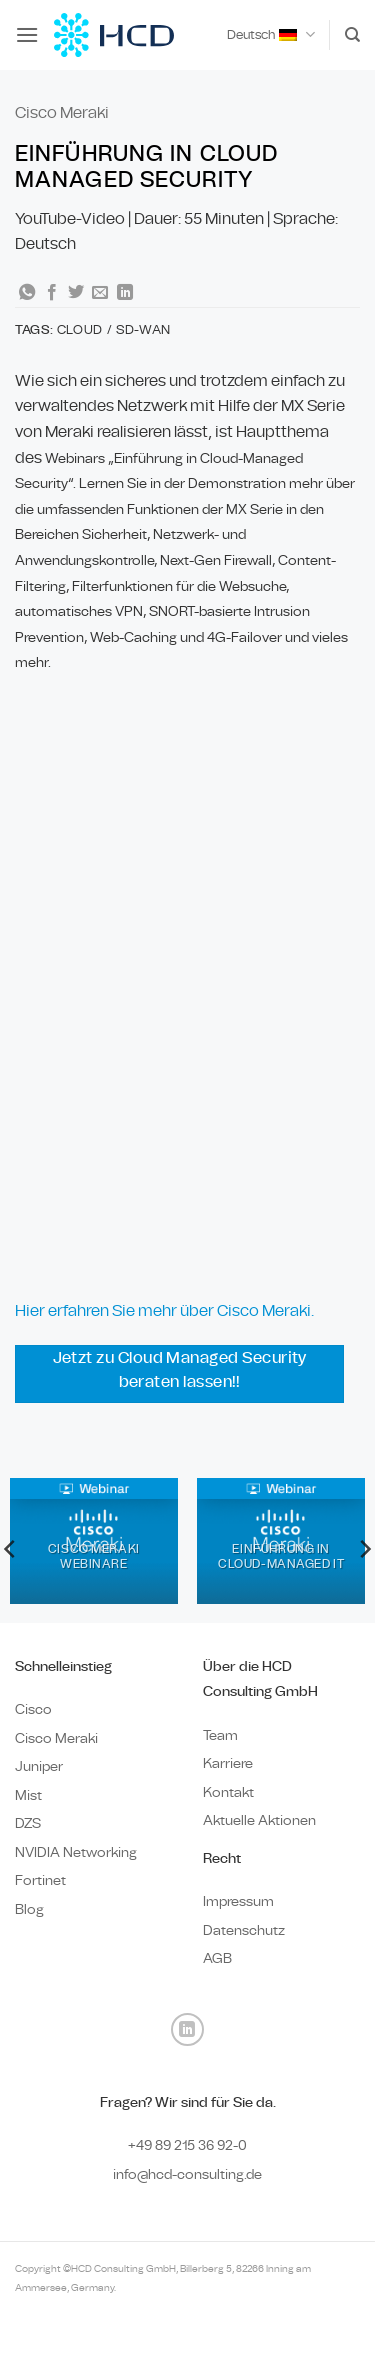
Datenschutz (244, 1930)
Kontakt (228, 1792)
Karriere (228, 1763)
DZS (28, 1823)
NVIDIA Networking (76, 1852)
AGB (217, 1958)
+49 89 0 (187, 2145)
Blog (29, 1909)
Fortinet (40, 1880)
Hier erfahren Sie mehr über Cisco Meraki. (164, 1310)
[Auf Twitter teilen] (76, 293)
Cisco (33, 1709)
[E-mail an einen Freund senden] (100, 293)
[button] (27, 34)
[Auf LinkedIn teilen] (125, 293)
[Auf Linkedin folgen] (187, 2029)
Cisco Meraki (62, 112)
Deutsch (270, 34)
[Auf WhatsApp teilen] (27, 293)
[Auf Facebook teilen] (52, 293)
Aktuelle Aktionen (259, 1820)
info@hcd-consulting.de (187, 2174)
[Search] (352, 35)
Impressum (238, 1901)
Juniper (39, 1766)
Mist (28, 1795)
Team (220, 1735)
